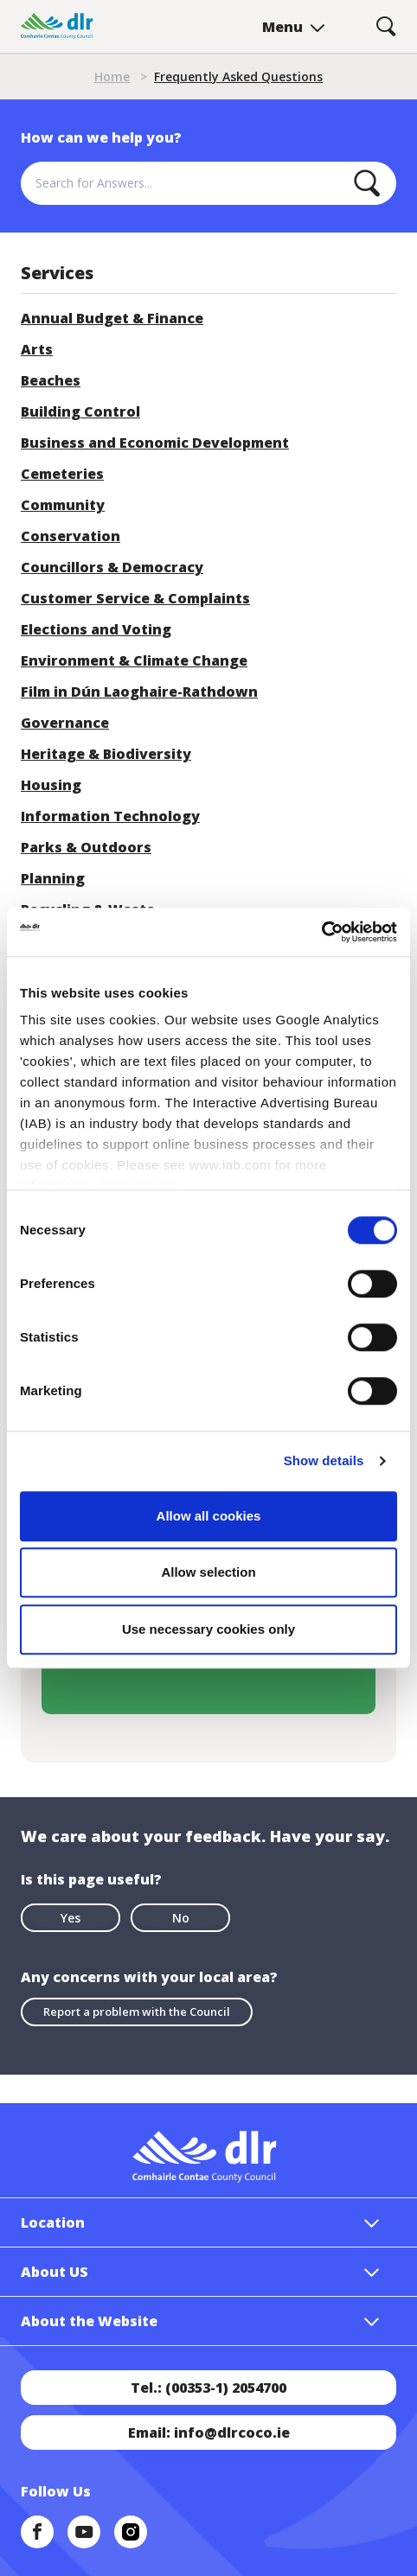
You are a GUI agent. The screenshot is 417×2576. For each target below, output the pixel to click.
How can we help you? (101, 137)
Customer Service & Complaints (135, 598)
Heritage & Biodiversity (106, 753)
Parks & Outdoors (86, 847)
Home (112, 76)
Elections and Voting (96, 629)
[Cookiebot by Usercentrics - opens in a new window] (321, 932)
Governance (65, 722)
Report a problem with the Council (136, 2011)
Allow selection (208, 1572)
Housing (51, 784)
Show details (324, 1460)
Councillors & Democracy (112, 567)
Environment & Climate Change (134, 660)
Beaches (50, 380)
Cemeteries (62, 473)
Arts (37, 349)
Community (63, 504)
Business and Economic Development (155, 442)
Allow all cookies (209, 1515)
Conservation (70, 535)
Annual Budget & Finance (112, 318)
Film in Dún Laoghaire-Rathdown (139, 691)
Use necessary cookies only (208, 1629)
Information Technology (110, 816)
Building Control (80, 411)
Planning (53, 878)
